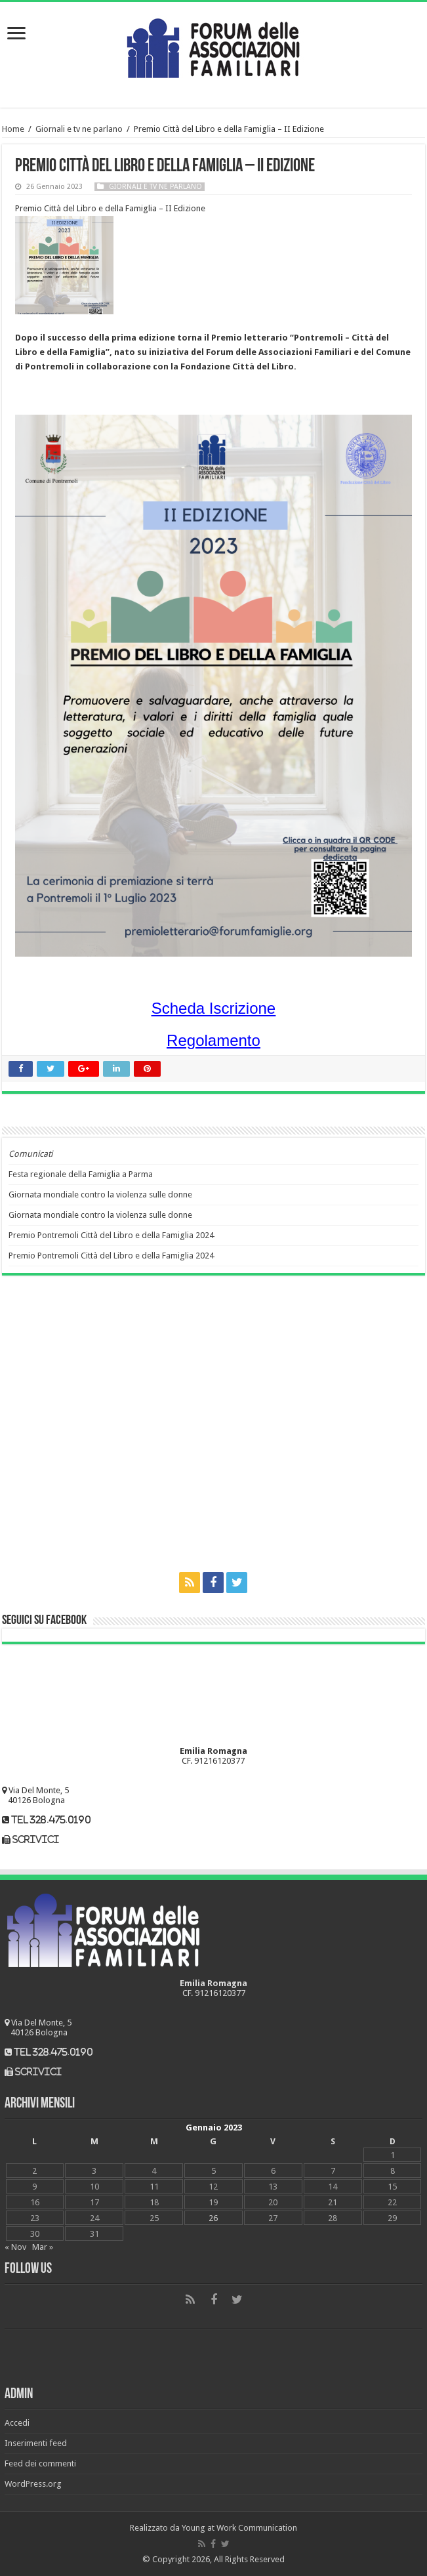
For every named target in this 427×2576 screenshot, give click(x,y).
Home (13, 129)
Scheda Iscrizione (213, 1008)
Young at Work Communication (239, 2528)
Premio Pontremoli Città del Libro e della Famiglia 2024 (111, 1235)
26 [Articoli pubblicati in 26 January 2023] (213, 2218)
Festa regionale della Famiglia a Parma (81, 1174)
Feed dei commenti (40, 2463)
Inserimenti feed (36, 2443)
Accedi (17, 2423)
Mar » (42, 2247)
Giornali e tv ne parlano (79, 129)
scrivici (35, 1839)
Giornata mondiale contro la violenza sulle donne (100, 1194)
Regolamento (213, 1040)
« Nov (15, 2247)
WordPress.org (33, 2484)
